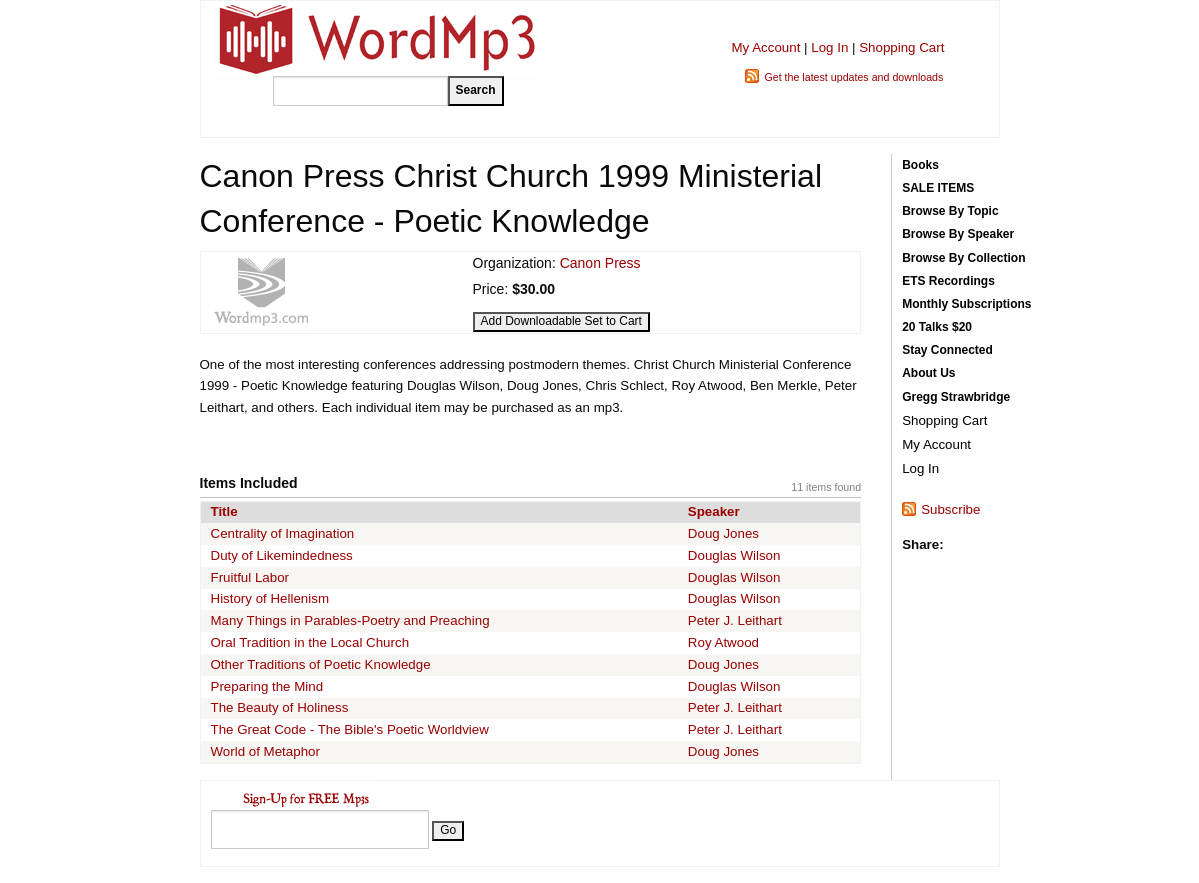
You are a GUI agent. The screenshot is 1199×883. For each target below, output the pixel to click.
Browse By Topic (950, 211)
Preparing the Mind (267, 686)
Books (920, 165)
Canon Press (600, 263)
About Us (928, 373)
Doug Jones (723, 533)
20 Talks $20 (937, 327)
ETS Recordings (948, 281)
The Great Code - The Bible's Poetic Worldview (350, 729)
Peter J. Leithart (735, 620)
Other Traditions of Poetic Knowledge (321, 664)
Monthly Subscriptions (966, 304)
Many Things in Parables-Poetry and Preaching (350, 620)
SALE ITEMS (938, 188)
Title (224, 511)
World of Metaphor (265, 751)
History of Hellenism (270, 598)
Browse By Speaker (958, 234)
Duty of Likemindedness (282, 555)
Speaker (714, 511)
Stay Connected (947, 350)
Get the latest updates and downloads (853, 77)
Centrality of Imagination (283, 533)
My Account (765, 47)
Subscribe (950, 509)
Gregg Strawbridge (956, 397)
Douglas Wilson (734, 555)
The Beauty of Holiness (280, 707)
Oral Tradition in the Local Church (310, 642)
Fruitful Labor (250, 577)
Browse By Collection (963, 258)
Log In (829, 47)
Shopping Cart (901, 47)
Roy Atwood (723, 642)
